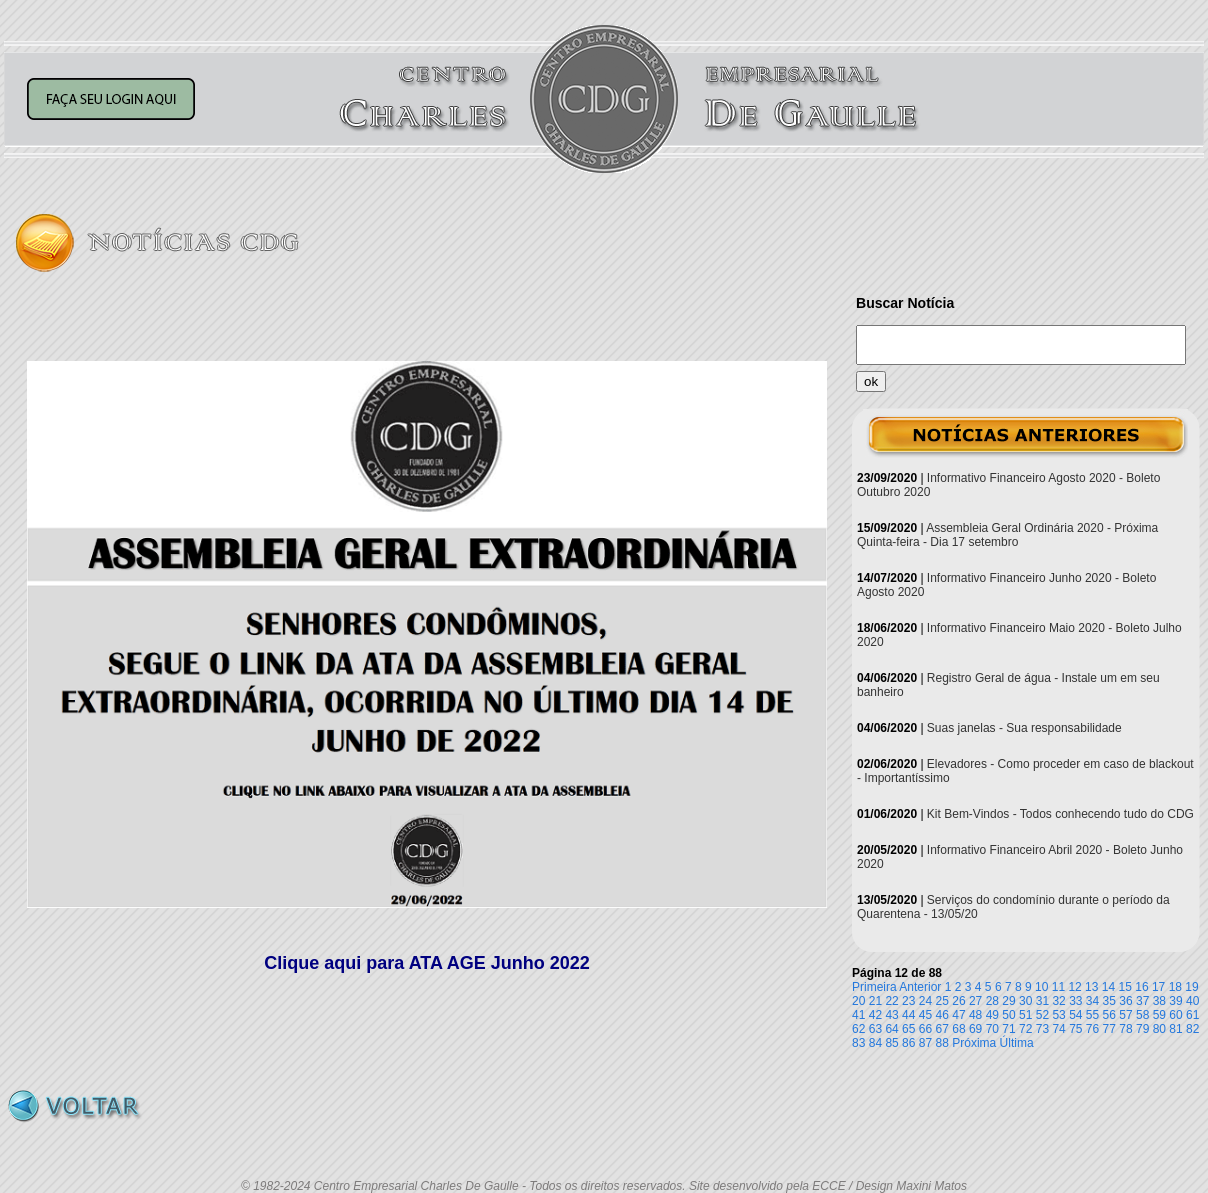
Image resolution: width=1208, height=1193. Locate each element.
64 (891, 1029)
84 (875, 1043)
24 (925, 1001)
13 (1091, 987)
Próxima (974, 1043)
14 (1108, 987)
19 (1191, 987)
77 (1109, 1029)
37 (1142, 1001)
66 (925, 1029)
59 (1159, 1015)
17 (1158, 987)
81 (1175, 1029)
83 (858, 1043)
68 (958, 1029)
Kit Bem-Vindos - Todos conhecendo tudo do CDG (1060, 814)
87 (925, 1043)
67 (942, 1029)
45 (925, 1015)
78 (1125, 1029)
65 (908, 1029)
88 (942, 1043)
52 (1042, 1015)
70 (992, 1029)
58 (1142, 1015)
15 (1125, 987)
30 (1025, 1001)
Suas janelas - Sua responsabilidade (1024, 728)
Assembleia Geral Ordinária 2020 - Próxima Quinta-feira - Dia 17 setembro (1007, 535)
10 (1041, 987)
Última (1017, 1043)
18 (1175, 987)
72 (1025, 1029)
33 (1075, 1001)
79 (1142, 1029)
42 (875, 1015)
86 (908, 1043)
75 (1075, 1029)
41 (858, 1015)
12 (1074, 987)
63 (875, 1029)
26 (958, 1001)
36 (1125, 1001)
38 (1159, 1001)
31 (1042, 1001)
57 (1125, 1015)
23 (908, 1001)
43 (891, 1015)
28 (992, 1001)
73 (1042, 1029)
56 (1109, 1015)
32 (1058, 1001)
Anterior (920, 987)
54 (1075, 1015)
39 (1175, 1001)
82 (1192, 1029)
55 (1092, 1015)
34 (1092, 1001)
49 (992, 1015)
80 (1159, 1029)
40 (1192, 1001)
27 (975, 1001)
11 (1058, 987)
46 (942, 1015)
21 (875, 1001)
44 (908, 1015)
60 (1175, 1015)
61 (1192, 1015)
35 (1109, 1001)
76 (1092, 1029)
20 (858, 1001)
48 (975, 1015)
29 (1008, 1001)
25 (942, 1001)
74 (1058, 1029)
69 (975, 1029)
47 (958, 1015)
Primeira (874, 987)
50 (1008, 1015)
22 (891, 1001)
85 (891, 1043)
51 (1025, 1015)
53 (1058, 1015)
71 (1008, 1029)
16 (1141, 987)
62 (858, 1029)
